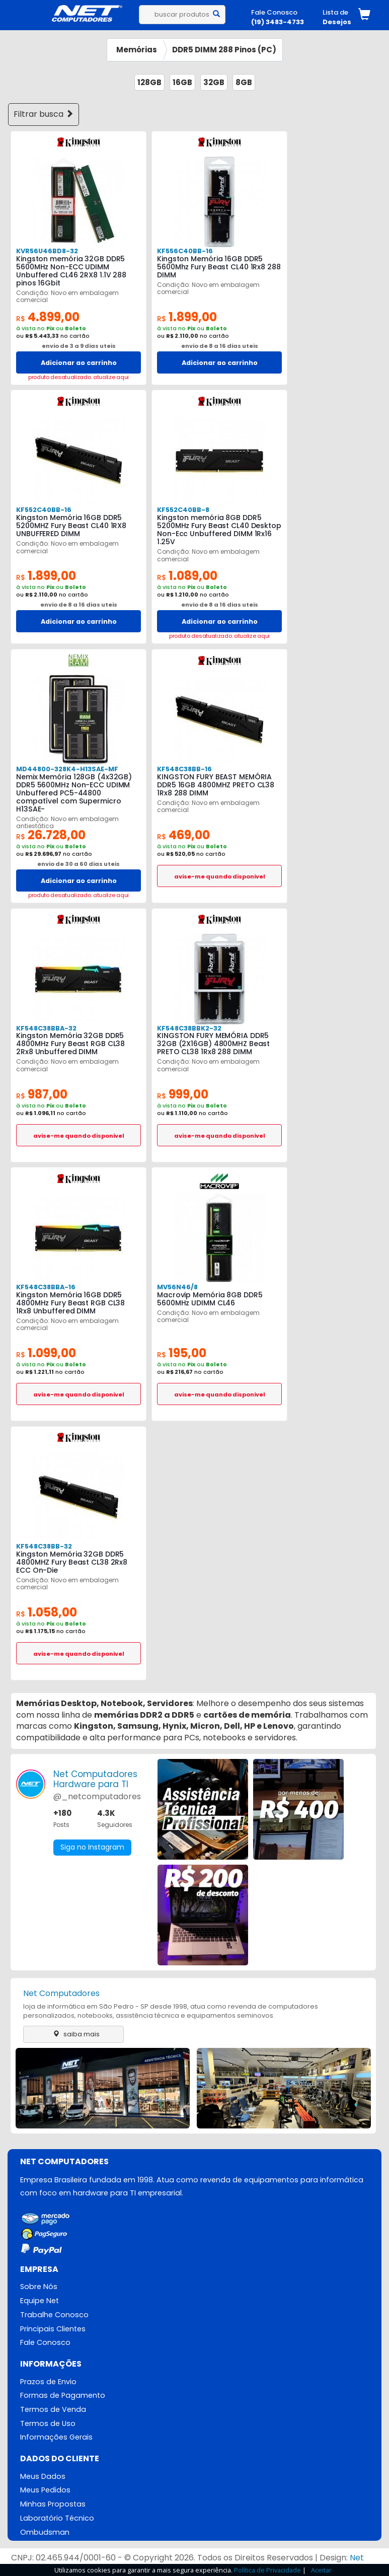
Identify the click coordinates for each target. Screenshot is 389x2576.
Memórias (136, 49)
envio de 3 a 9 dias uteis (79, 346)
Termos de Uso (47, 2423)
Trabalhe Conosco (54, 2315)
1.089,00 (187, 575)
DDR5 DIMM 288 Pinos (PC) (224, 49)
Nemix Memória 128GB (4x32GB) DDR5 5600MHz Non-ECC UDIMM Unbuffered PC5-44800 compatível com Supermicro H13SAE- (74, 793)
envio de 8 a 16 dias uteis (219, 346)
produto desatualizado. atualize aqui (78, 377)
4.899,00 (48, 317)
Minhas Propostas (53, 2504)
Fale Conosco (45, 2342)
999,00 (182, 1094)
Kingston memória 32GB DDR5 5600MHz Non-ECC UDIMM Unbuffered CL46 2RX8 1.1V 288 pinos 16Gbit (71, 271)
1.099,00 (46, 1353)
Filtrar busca (43, 114)
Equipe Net (39, 2301)
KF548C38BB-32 (44, 1546)
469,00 (183, 835)
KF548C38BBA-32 (46, 1028)
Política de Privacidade (267, 2569)
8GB (244, 82)
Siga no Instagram (92, 1848)
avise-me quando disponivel (219, 876)
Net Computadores (61, 1993)
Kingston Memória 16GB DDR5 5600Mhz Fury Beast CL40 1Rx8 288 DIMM (219, 267)
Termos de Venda (53, 2409)
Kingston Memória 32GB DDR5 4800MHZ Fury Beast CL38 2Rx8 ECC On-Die (71, 1562)
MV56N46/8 (177, 1287)
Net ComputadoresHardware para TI (95, 1779)
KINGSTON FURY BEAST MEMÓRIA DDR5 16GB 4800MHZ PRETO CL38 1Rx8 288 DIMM (215, 785)
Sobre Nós (38, 2286)
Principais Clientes (53, 2329)
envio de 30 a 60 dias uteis (78, 864)
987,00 (42, 1094)
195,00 (181, 1353)
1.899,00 (187, 317)
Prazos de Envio (48, 2382)
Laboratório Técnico (57, 2519)
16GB (182, 82)
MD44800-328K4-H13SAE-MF (67, 769)
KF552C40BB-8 (183, 509)
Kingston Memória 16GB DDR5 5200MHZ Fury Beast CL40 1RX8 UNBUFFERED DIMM (71, 525)
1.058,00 (46, 1612)
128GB (149, 82)
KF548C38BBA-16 (45, 1287)
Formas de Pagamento (62, 2396)
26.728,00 (51, 835)
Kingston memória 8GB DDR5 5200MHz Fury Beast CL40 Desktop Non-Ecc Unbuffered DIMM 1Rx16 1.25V (219, 529)
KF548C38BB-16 (184, 769)
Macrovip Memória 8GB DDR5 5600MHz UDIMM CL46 (210, 1299)
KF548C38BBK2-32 (189, 1028)
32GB (213, 82)
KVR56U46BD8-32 (47, 251)
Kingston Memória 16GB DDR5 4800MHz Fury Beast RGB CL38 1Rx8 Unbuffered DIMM (70, 1303)
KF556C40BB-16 (185, 251)
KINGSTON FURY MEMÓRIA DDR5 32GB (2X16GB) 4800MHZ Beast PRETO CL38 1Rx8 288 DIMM (213, 1044)
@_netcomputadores (97, 1796)
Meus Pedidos (45, 2490)
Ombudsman (44, 2532)
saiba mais (74, 2034)
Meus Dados (42, 2476)
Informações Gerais (56, 2438)
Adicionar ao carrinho (79, 362)
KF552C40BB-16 (43, 509)
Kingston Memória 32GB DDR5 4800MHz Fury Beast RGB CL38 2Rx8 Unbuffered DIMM (70, 1044)
